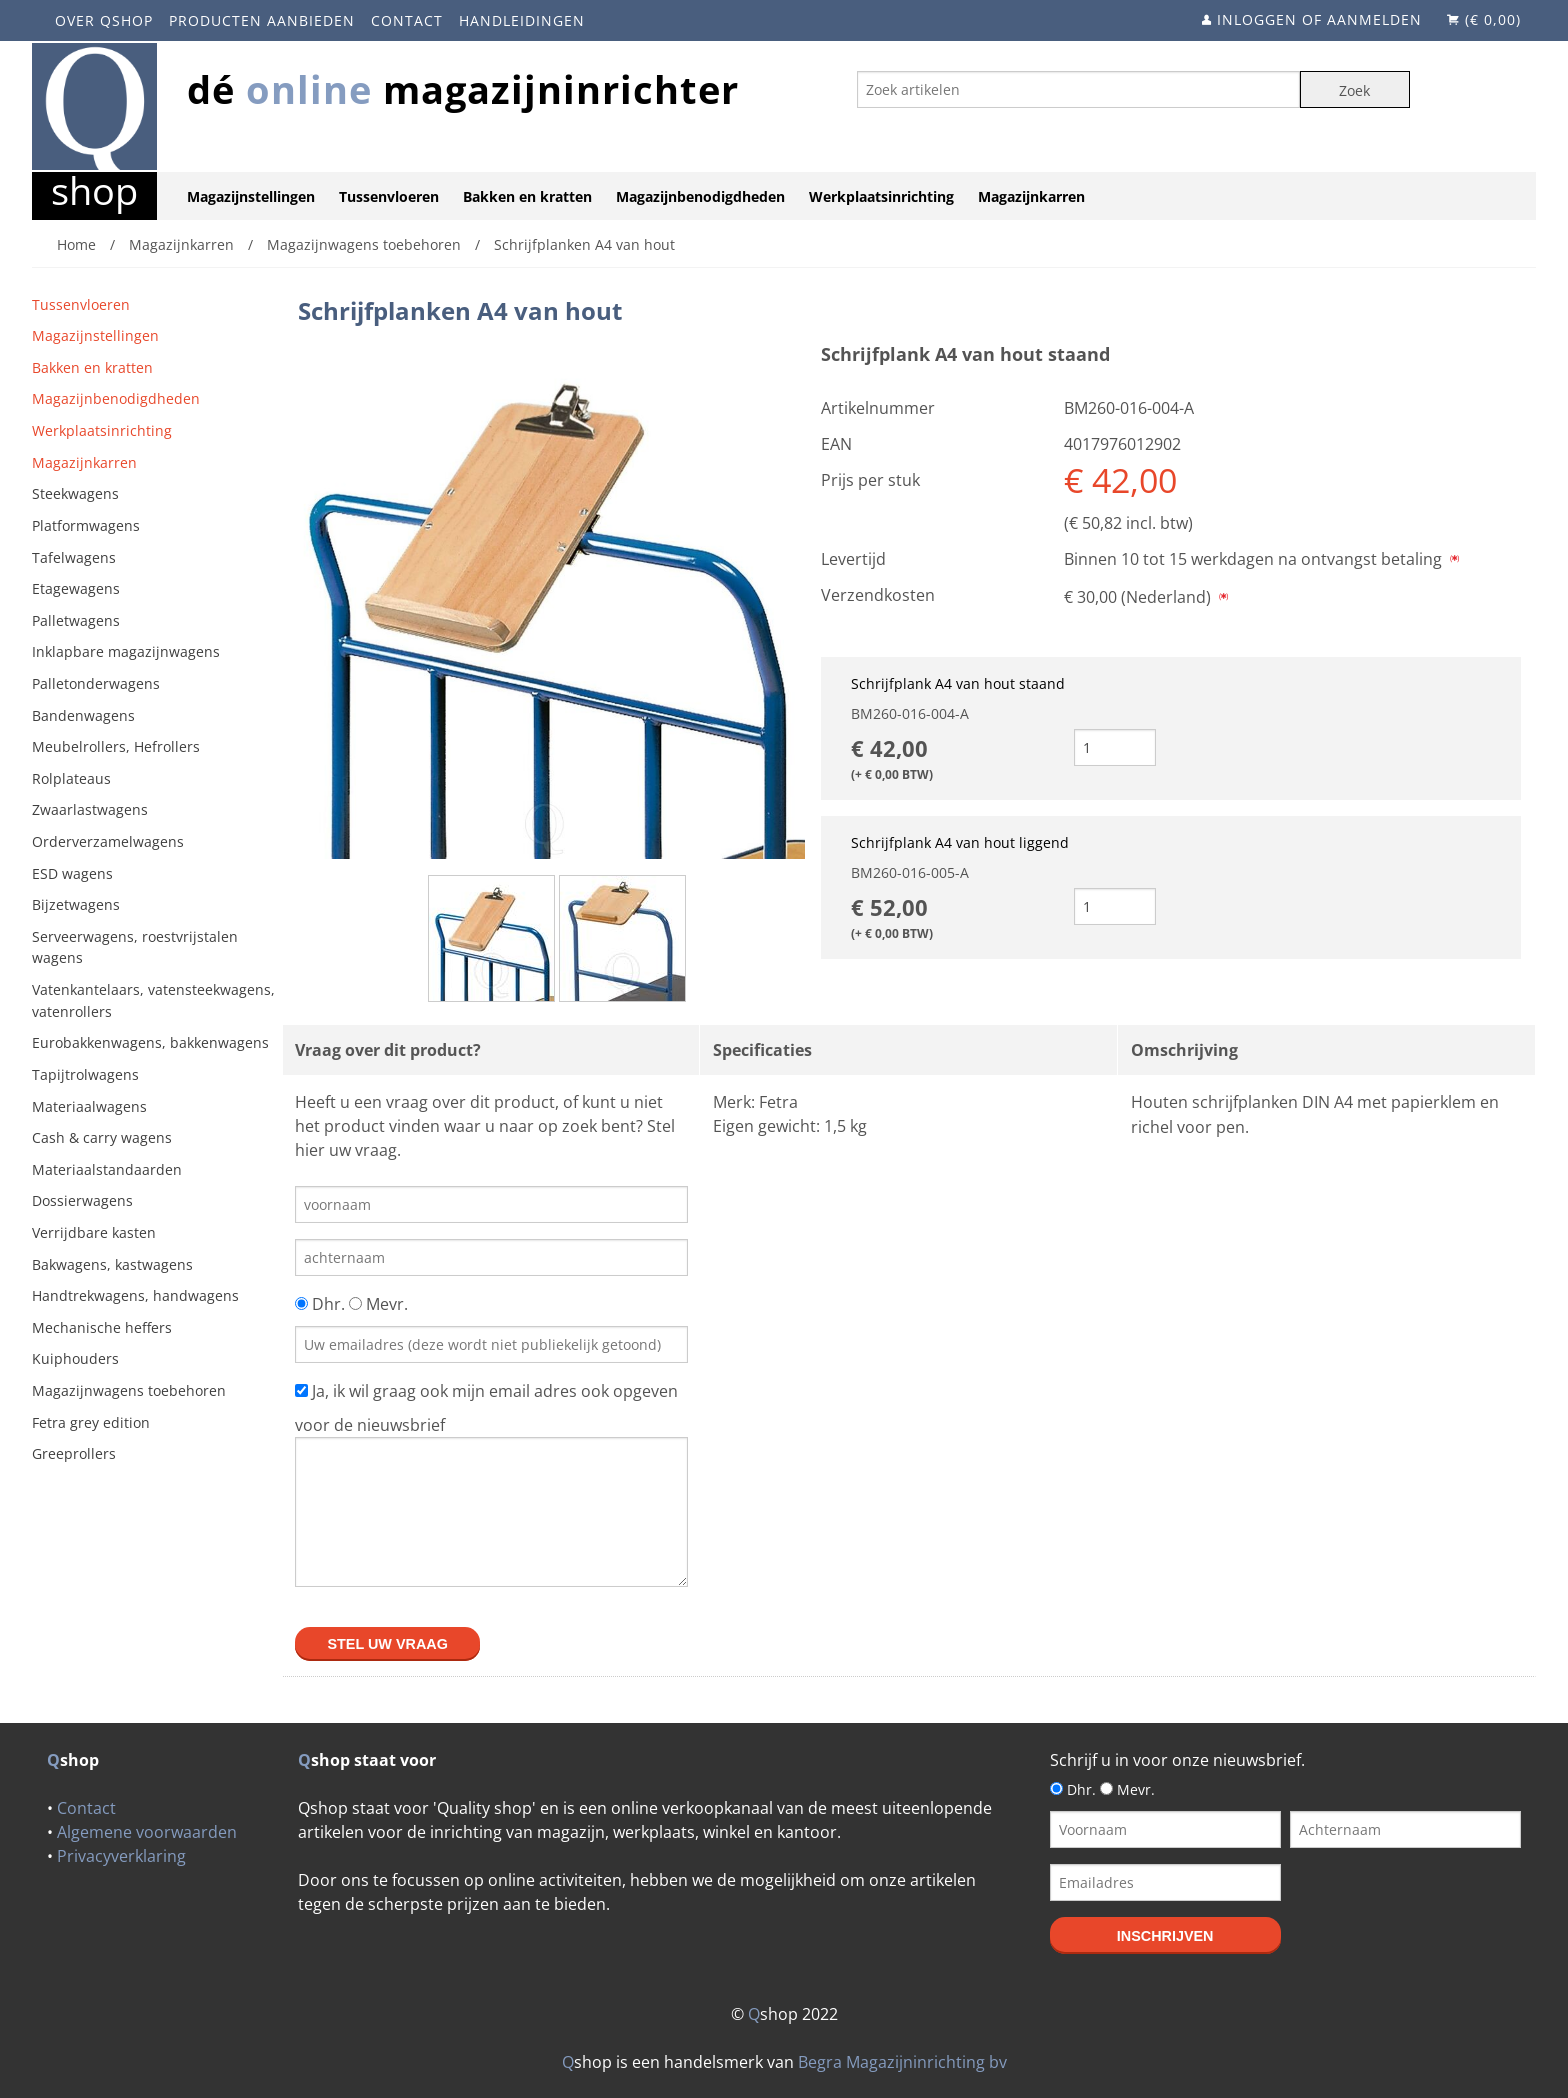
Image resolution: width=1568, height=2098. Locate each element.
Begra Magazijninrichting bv (902, 2062)
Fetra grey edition (91, 1422)
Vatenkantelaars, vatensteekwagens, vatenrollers (153, 1000)
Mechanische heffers (102, 1327)
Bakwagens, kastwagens (112, 1264)
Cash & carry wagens (102, 1137)
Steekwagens (75, 493)
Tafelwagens (74, 557)
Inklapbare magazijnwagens (126, 651)
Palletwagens (76, 620)
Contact (407, 20)
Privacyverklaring (121, 1856)
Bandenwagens (83, 715)
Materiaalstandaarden (107, 1169)
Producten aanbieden (262, 20)
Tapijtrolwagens (85, 1074)
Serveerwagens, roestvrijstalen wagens (135, 947)
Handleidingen (522, 20)
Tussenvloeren (389, 196)
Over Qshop (104, 20)
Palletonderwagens (96, 683)
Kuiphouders (75, 1358)
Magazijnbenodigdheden (700, 196)
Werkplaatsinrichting (881, 196)
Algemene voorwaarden (147, 1832)
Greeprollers (74, 1453)
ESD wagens (72, 873)
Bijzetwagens (76, 904)
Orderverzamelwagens (108, 841)
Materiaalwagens (89, 1106)
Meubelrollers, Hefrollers (116, 746)
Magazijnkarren (1031, 196)
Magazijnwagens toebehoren (129, 1390)
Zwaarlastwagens (90, 809)
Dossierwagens (82, 1200)
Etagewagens (76, 588)
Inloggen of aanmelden (1319, 19)
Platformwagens (86, 525)
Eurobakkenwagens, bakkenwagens (150, 1042)
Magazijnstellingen (251, 196)
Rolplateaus (71, 778)
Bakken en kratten (527, 196)
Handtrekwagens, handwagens (135, 1295)
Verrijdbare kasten (94, 1232)
